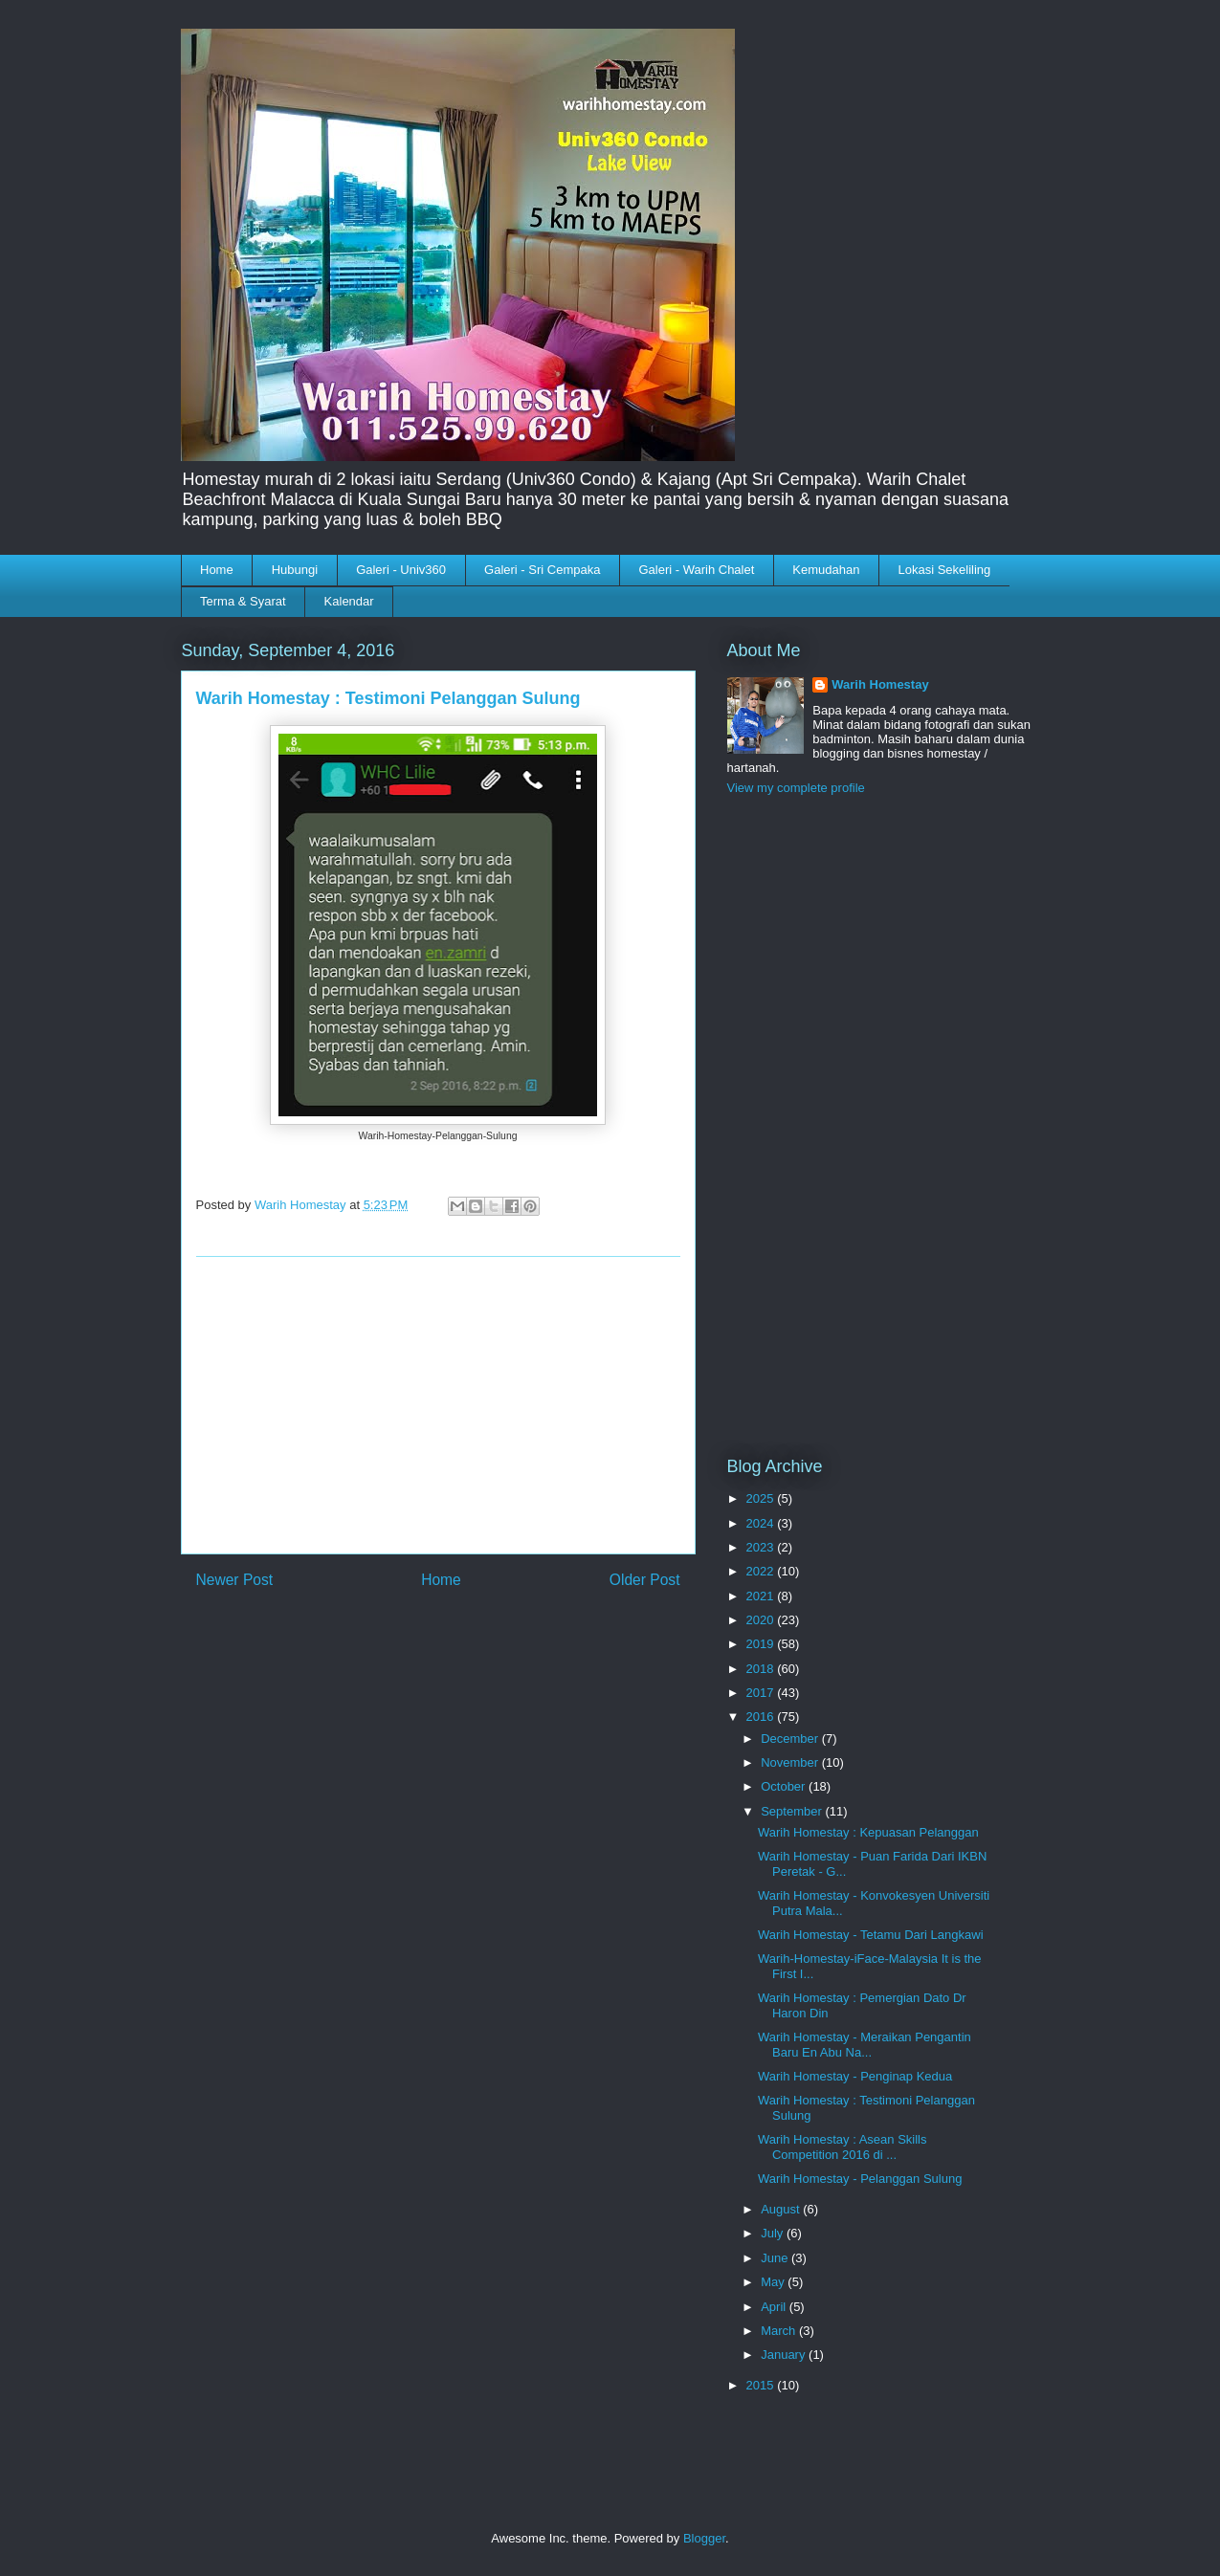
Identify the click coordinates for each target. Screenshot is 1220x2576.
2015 (762, 2385)
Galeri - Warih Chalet (696, 569)
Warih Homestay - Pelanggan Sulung (860, 2178)
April (775, 2307)
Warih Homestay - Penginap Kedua (855, 2076)
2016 (762, 1716)
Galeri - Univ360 (401, 569)
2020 (762, 1620)
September (793, 1811)
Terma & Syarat (243, 601)
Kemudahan (825, 569)
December (791, 1738)
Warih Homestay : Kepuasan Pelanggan (868, 1832)
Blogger (704, 2538)
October (785, 1786)
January (785, 2354)
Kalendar (349, 601)
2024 (762, 1523)
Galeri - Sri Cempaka (542, 569)
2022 (762, 1571)
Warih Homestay (880, 684)
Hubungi (295, 569)
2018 (762, 1669)
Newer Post (235, 1580)
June (776, 2258)
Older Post (645, 1580)
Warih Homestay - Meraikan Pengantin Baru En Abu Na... (864, 2044)
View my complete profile (796, 788)
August (782, 2209)
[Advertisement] (438, 1405)
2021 (762, 1596)
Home (216, 569)
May (774, 2282)
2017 (762, 1692)
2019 (762, 1644)
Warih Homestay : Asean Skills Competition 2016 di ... (842, 2147)
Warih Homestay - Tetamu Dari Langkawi (871, 1934)
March (780, 2330)
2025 (762, 1498)
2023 (762, 1547)
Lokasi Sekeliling (944, 569)
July (774, 2233)
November (791, 1762)
